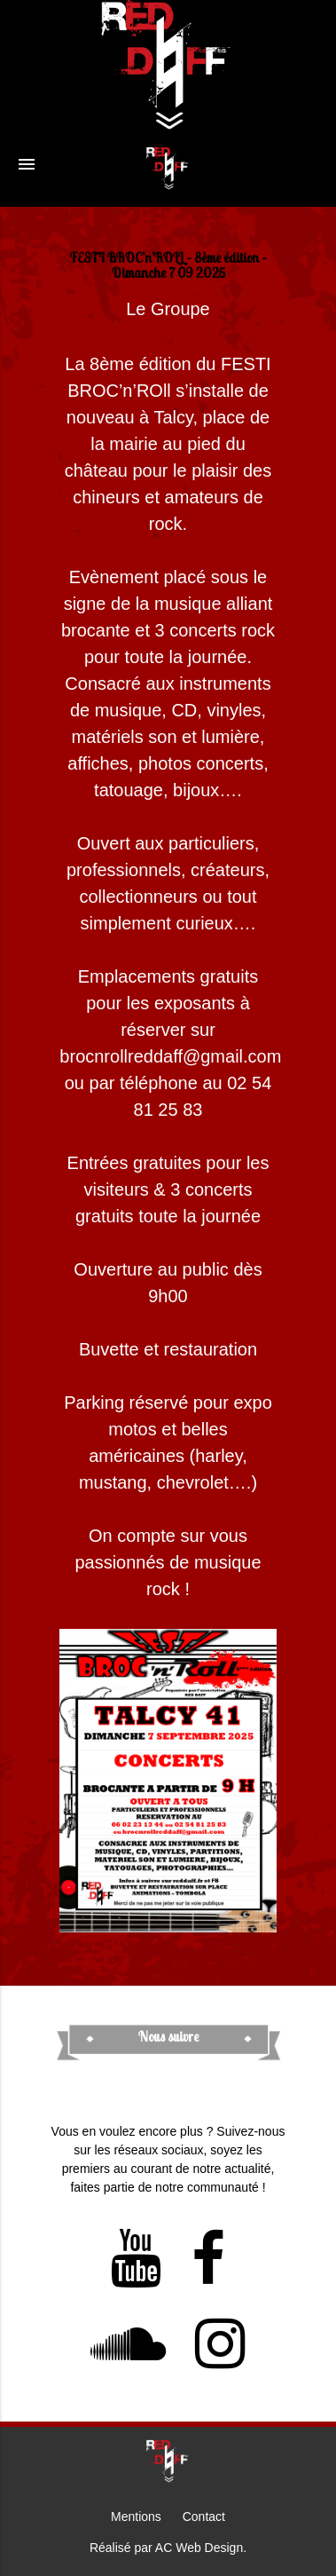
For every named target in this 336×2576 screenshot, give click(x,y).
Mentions (136, 2516)
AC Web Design (199, 2547)
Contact (204, 2516)
